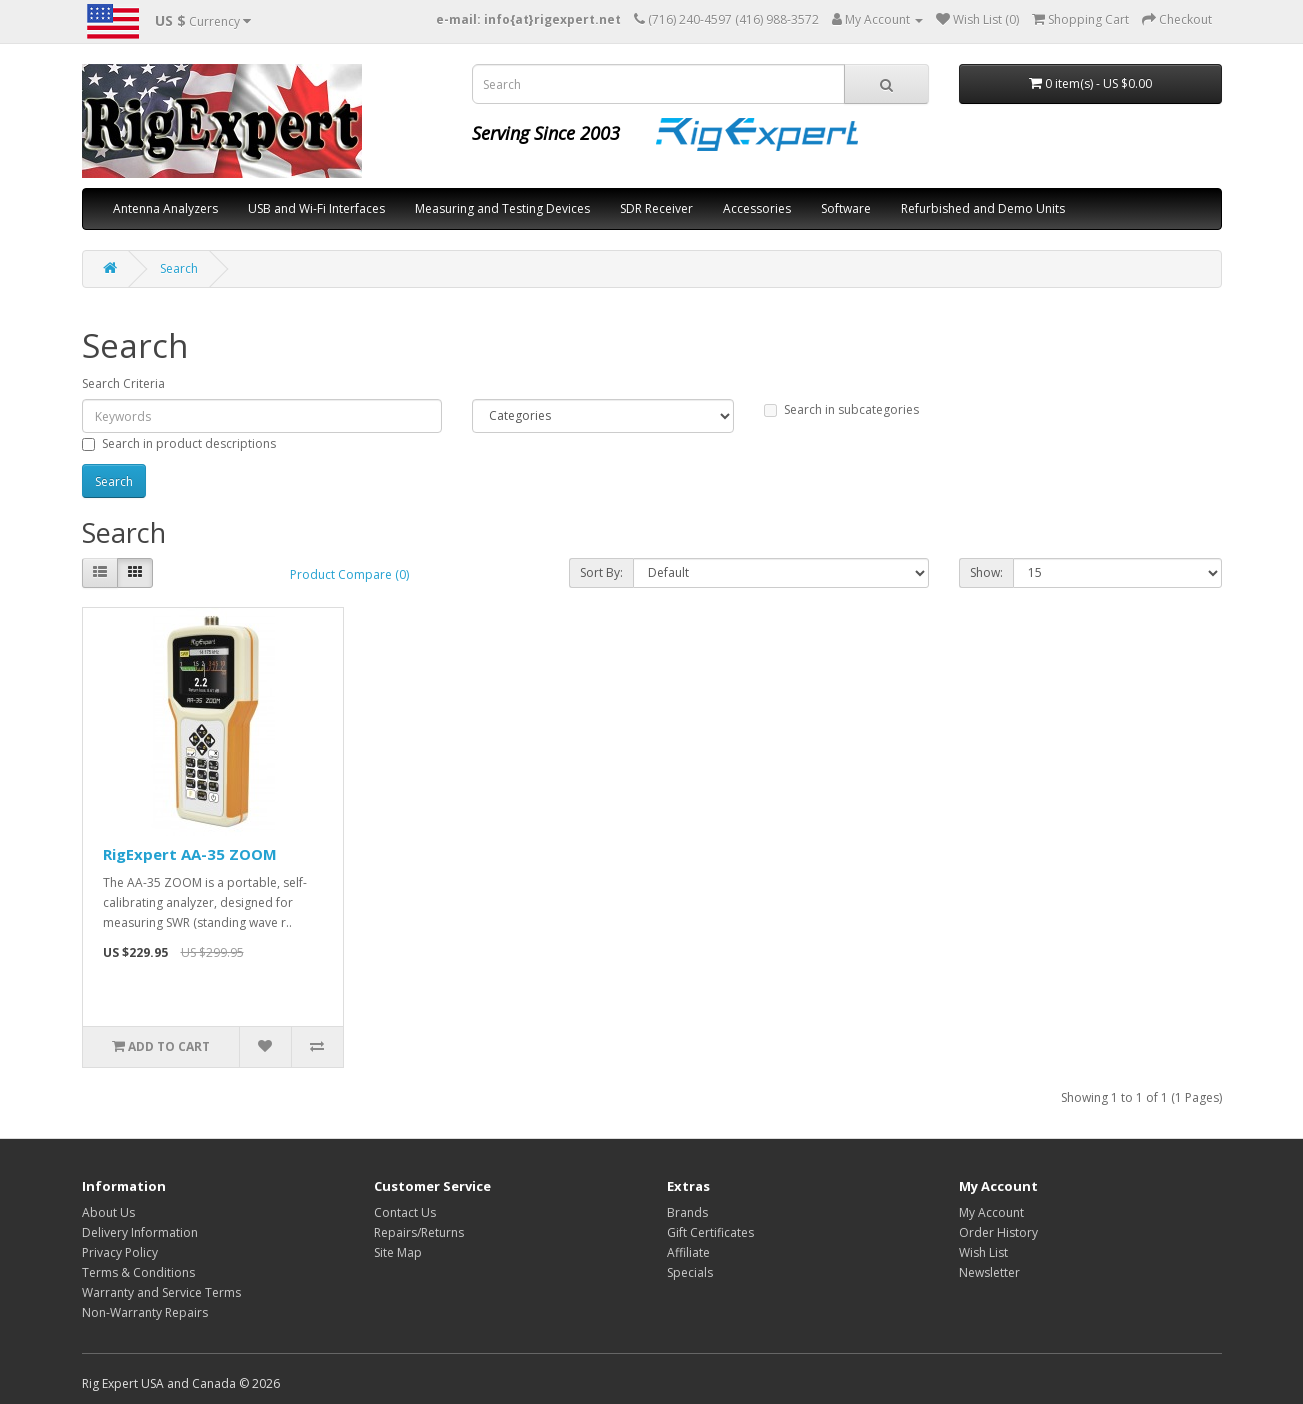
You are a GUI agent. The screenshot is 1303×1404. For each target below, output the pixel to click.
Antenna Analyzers (165, 208)
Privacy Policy (120, 1252)
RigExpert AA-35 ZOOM (190, 854)
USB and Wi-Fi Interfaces (316, 208)
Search (179, 268)
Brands (687, 1212)
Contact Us (405, 1212)
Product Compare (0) (349, 574)
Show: (986, 572)
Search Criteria (123, 383)
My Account (991, 1212)
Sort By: (601, 572)
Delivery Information (140, 1232)
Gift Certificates (710, 1232)
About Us (108, 1212)
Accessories (757, 208)
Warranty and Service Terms (161, 1292)
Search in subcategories (841, 409)
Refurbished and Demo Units (983, 208)
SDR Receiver (656, 208)
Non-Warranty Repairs (145, 1312)
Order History (998, 1232)
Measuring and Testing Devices (502, 208)
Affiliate (688, 1252)
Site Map (398, 1252)
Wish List (983, 1252)
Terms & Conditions (138, 1272)
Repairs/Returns (419, 1232)
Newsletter (989, 1272)
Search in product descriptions (179, 443)
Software (846, 208)
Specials (690, 1272)
